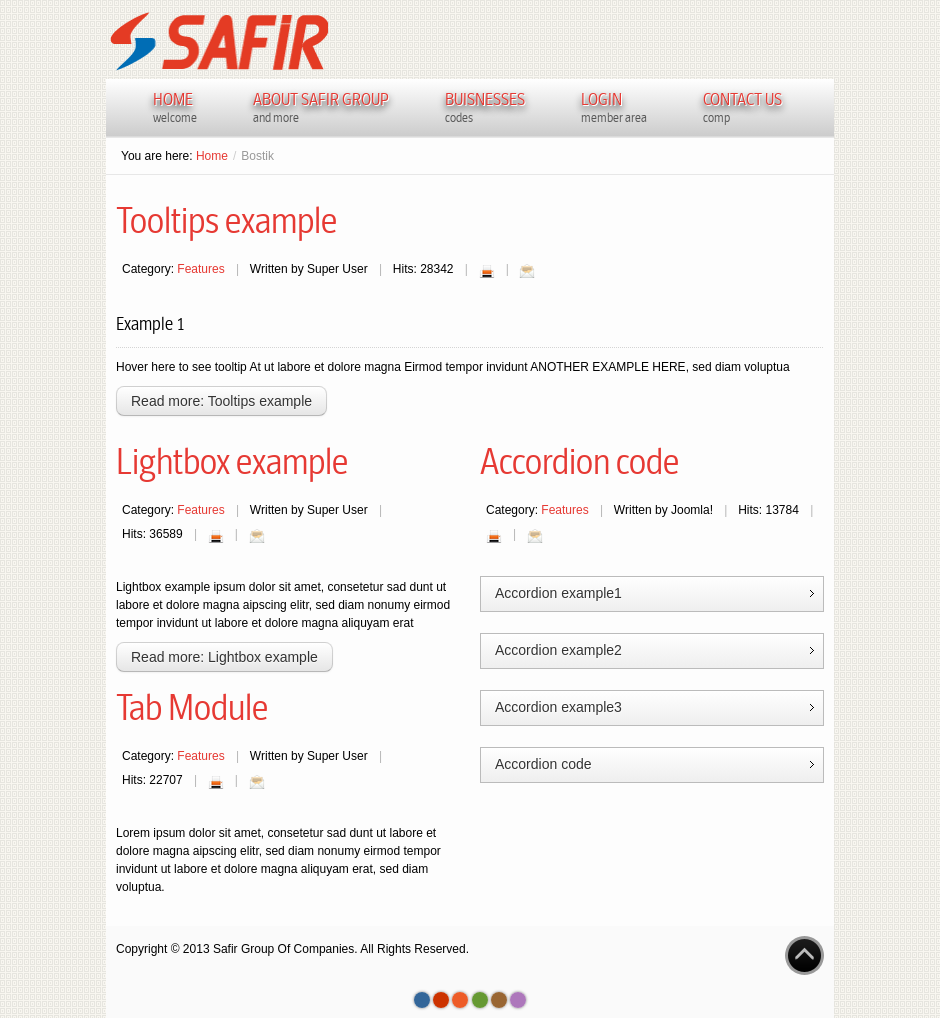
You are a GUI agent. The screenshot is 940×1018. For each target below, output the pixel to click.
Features (200, 269)
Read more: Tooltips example (221, 401)
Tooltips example (226, 221)
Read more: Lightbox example (224, 657)
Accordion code (579, 462)
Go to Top (804, 955)
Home (212, 156)
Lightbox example (232, 462)
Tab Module (192, 708)
